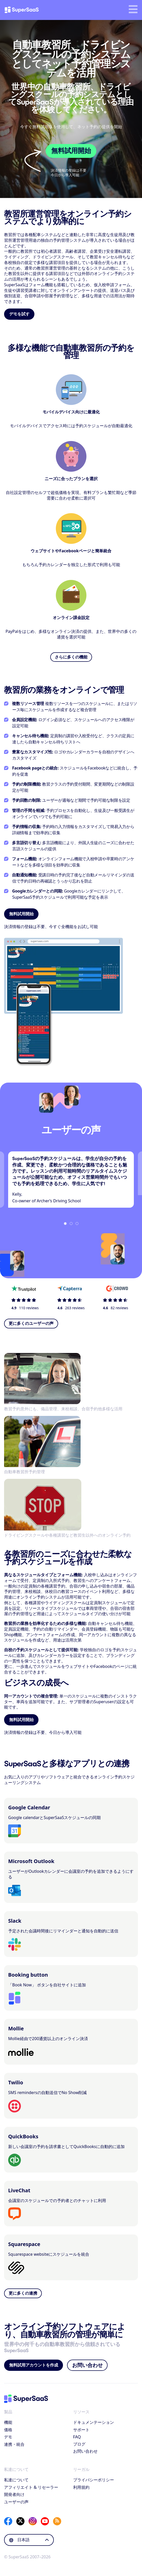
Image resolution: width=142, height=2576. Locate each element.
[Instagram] (33, 2521)
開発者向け (14, 2494)
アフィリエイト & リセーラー (31, 2487)
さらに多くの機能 (71, 657)
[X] (20, 2521)
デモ (8, 2437)
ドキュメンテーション (93, 2422)
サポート (81, 2429)
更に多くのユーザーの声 (31, 1323)
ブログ (79, 2444)
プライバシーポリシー (93, 2480)
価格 (8, 2429)
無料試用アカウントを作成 (33, 2365)
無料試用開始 (71, 150)
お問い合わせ (87, 2365)
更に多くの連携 (23, 2293)
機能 (8, 2422)
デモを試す (19, 314)
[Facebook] (8, 2521)
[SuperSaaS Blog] (57, 2521)
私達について (16, 2480)
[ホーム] (26, 10)
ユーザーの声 (16, 2502)
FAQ (77, 2437)
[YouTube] (45, 2521)
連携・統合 (14, 2444)
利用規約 (81, 2487)
